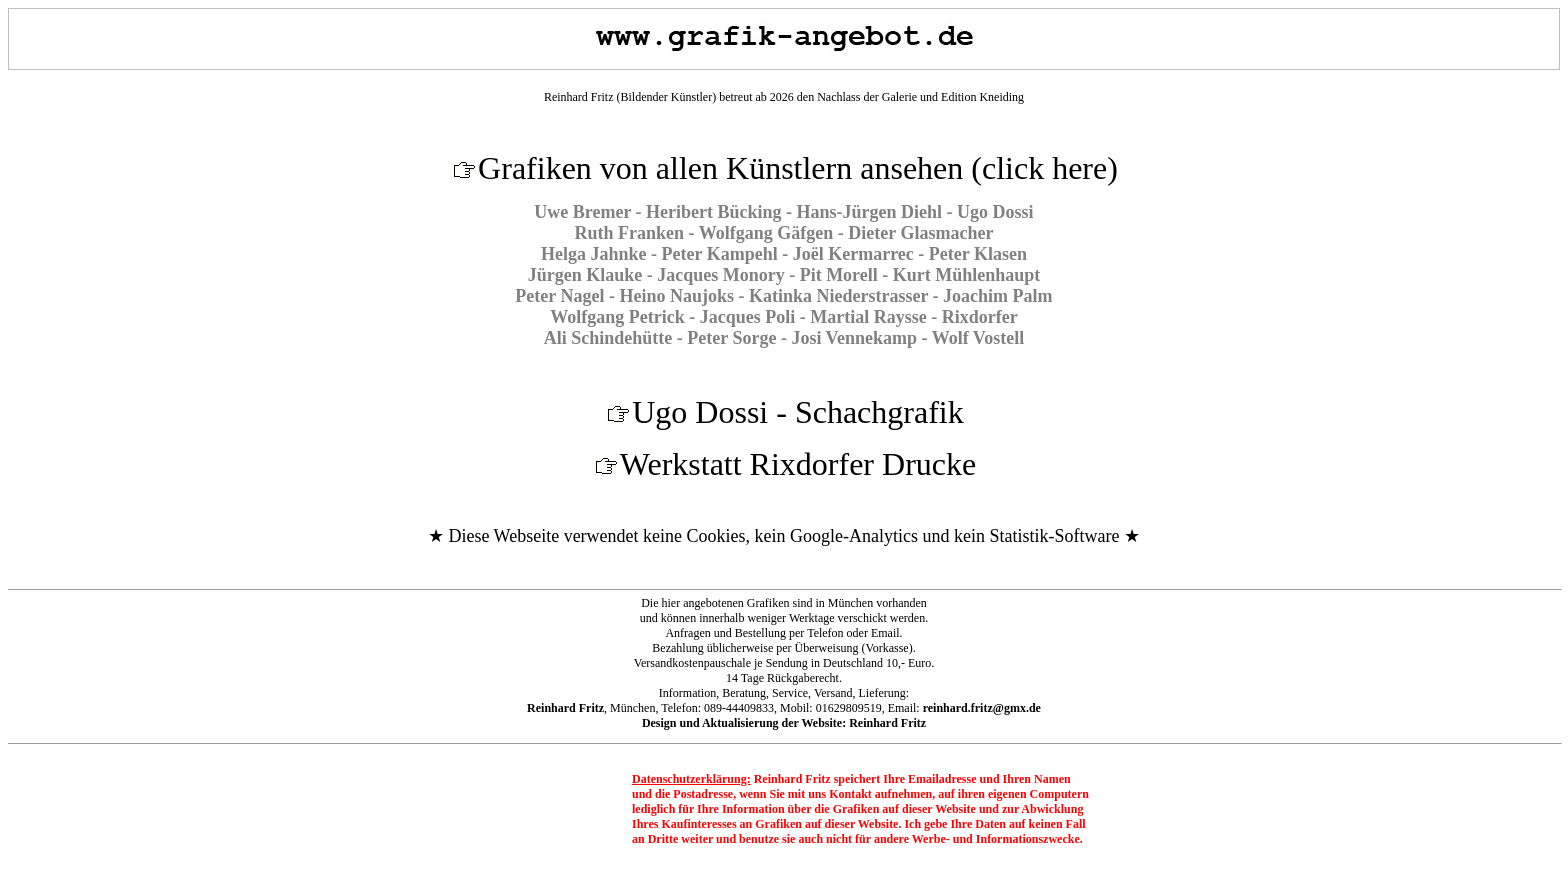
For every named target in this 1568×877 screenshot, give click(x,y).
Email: (964, 708)
